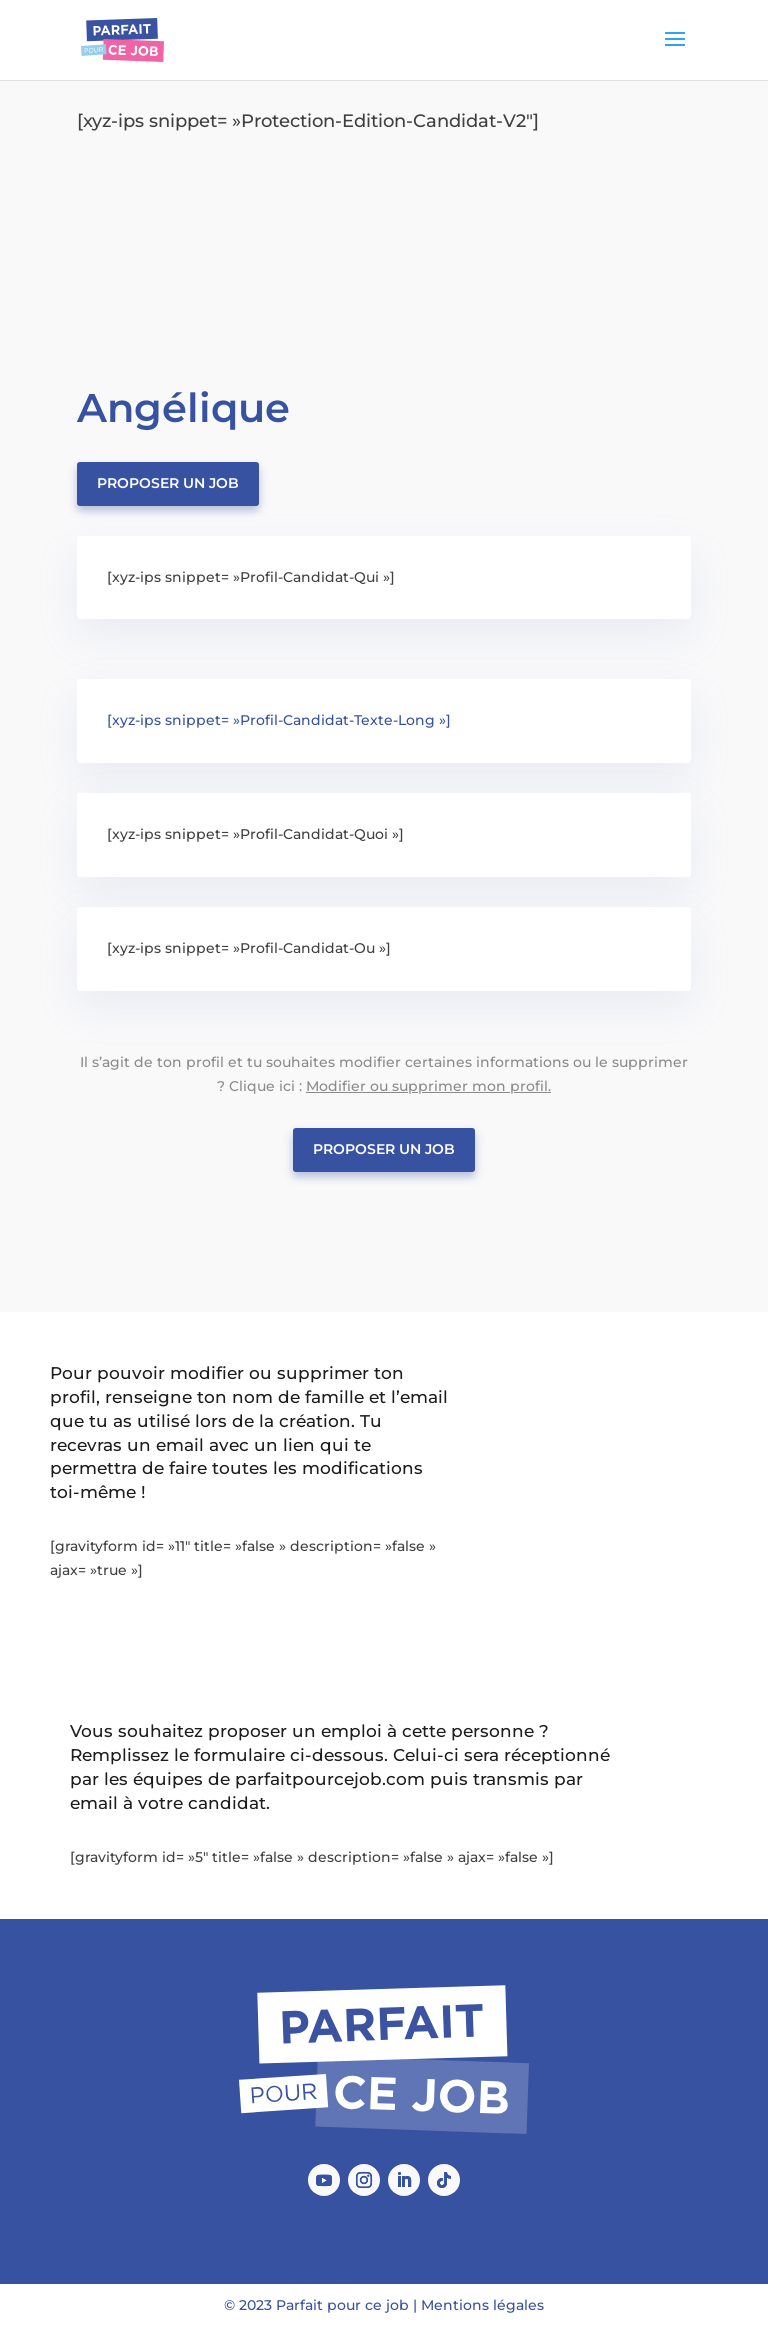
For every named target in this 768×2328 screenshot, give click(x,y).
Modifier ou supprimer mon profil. (428, 1086)
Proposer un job (168, 483)
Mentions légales (482, 2305)
